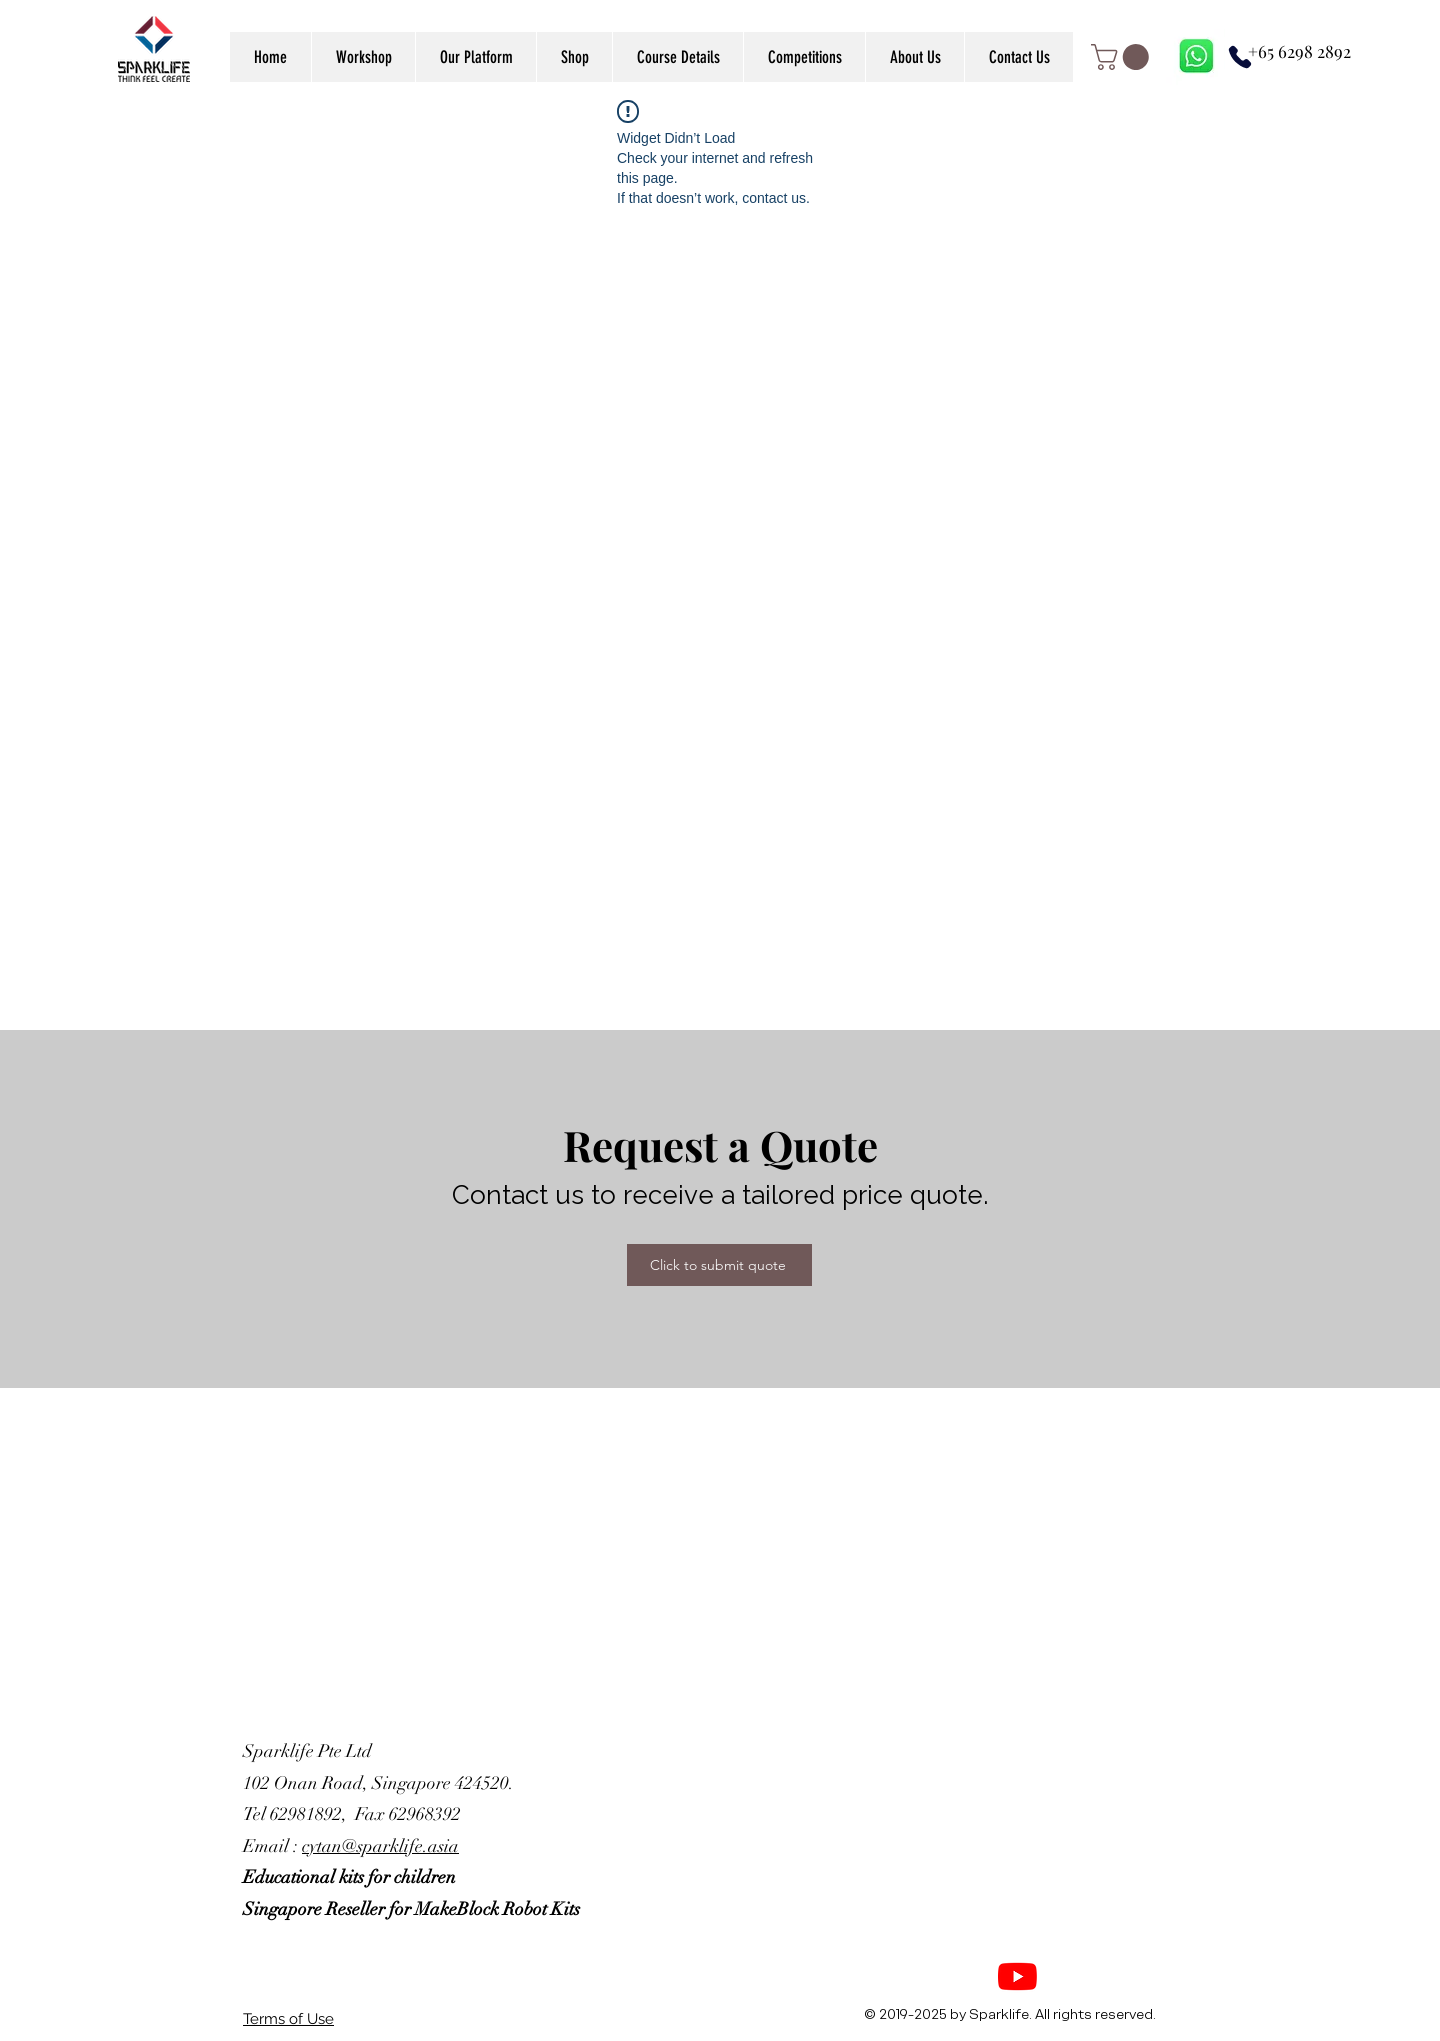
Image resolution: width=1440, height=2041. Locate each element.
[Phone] (1239, 57)
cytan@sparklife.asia (380, 1846)
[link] (1123, 57)
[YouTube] (1017, 1976)
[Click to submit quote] (719, 1265)
